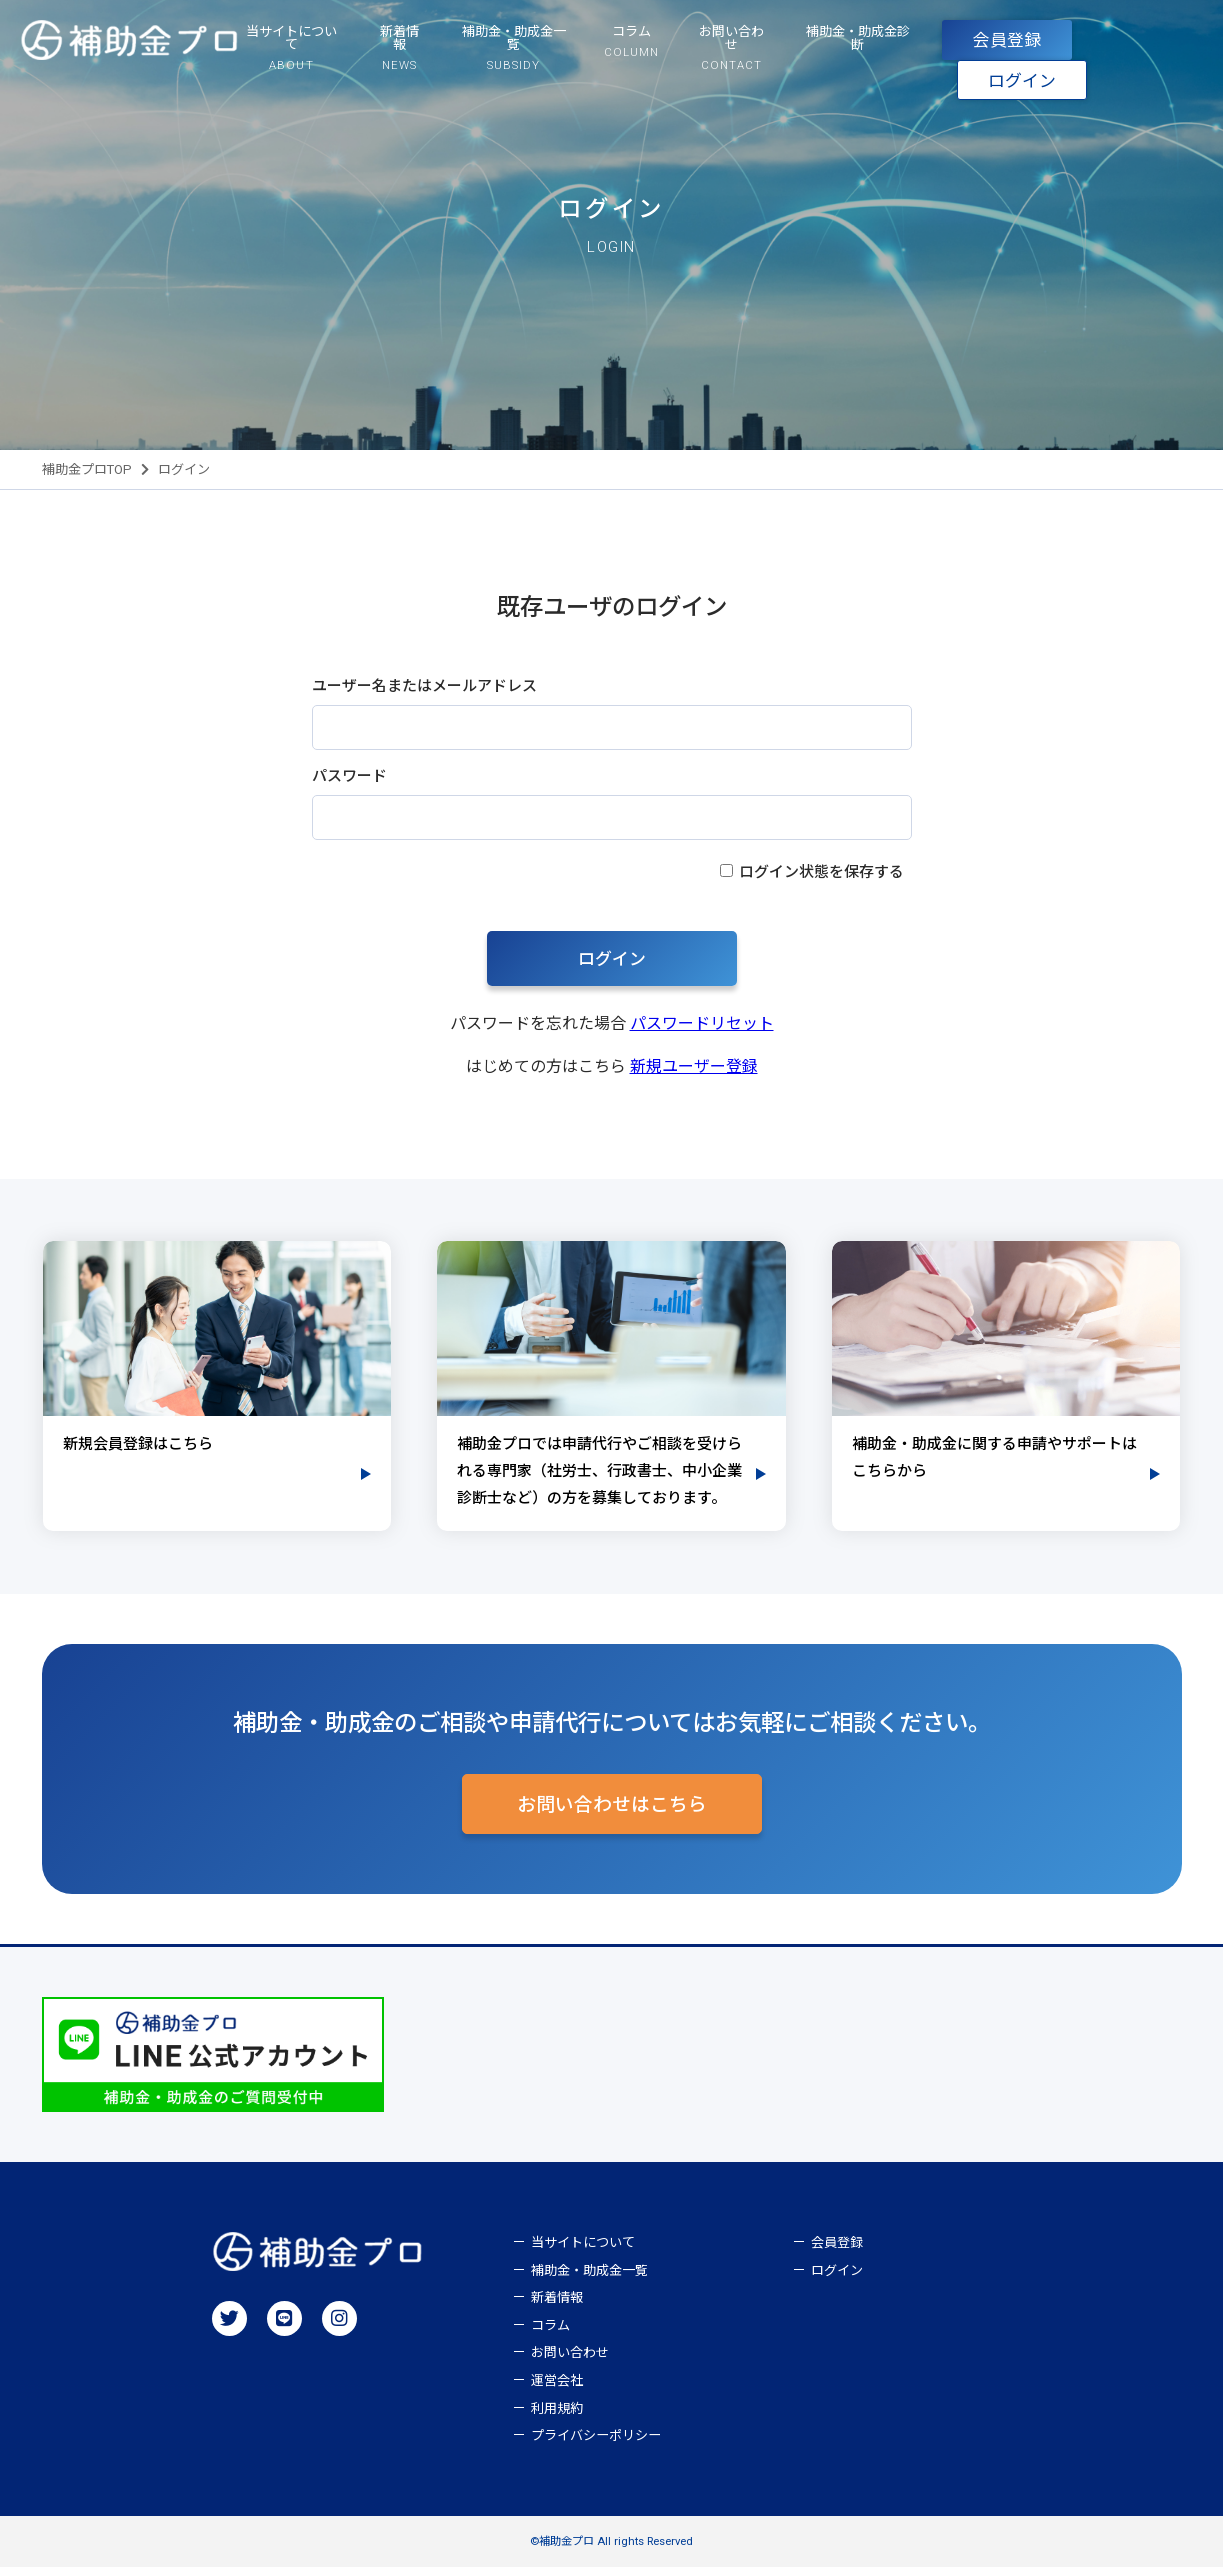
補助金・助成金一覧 (589, 2270)
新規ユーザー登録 (694, 1066)
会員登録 (1007, 40)
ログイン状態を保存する (821, 872)
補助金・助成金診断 (858, 38)
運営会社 (557, 2380)
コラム (550, 2325)
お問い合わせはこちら (612, 1805)
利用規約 (557, 2408)
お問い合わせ (570, 2352)
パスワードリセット (702, 1023)
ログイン (1022, 81)
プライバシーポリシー (596, 2435)
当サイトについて (583, 2242)
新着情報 (557, 2297)
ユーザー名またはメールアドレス (424, 686)
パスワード (349, 776)
